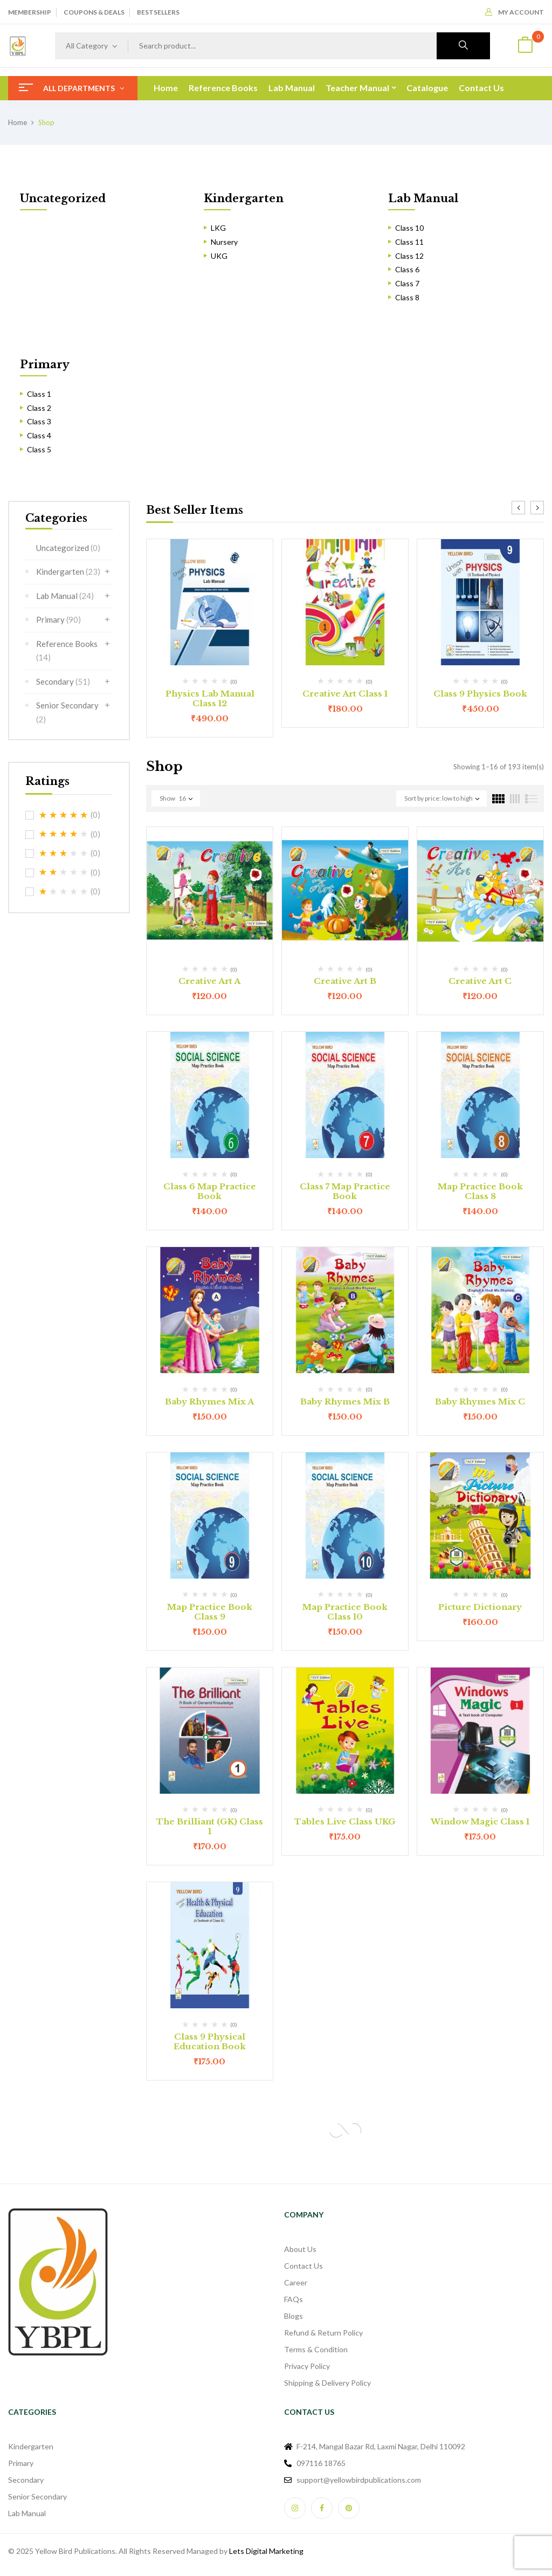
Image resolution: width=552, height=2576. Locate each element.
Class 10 (409, 227)
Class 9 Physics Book (480, 693)
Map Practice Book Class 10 (345, 1612)
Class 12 (409, 255)
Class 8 (407, 297)
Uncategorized (63, 198)
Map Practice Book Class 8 (480, 1191)
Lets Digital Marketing (266, 2551)
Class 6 (407, 269)
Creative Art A (209, 981)
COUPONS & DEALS (94, 12)
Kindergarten (244, 198)
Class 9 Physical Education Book (210, 2041)
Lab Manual (423, 198)
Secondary (63, 681)
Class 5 (39, 449)
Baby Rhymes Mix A (209, 1401)
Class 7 (407, 283)
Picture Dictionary (480, 1607)
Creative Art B (345, 981)
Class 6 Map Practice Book (209, 1191)
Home (17, 122)
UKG (219, 255)
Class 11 (409, 241)
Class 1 (39, 393)
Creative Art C (480, 981)
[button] (525, 46)
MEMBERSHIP (29, 12)
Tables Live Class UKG (345, 1821)
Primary (45, 364)
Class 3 (39, 421)
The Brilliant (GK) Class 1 (209, 1826)
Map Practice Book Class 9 (209, 1612)
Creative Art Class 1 (345, 693)
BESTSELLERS (158, 12)
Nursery (224, 241)
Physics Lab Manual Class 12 (209, 698)
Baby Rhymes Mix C (480, 1401)
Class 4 (39, 435)
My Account (514, 12)
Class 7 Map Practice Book (345, 1191)
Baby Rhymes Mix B (345, 1401)
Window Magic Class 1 (480, 1821)
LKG (218, 227)
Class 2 (39, 407)
